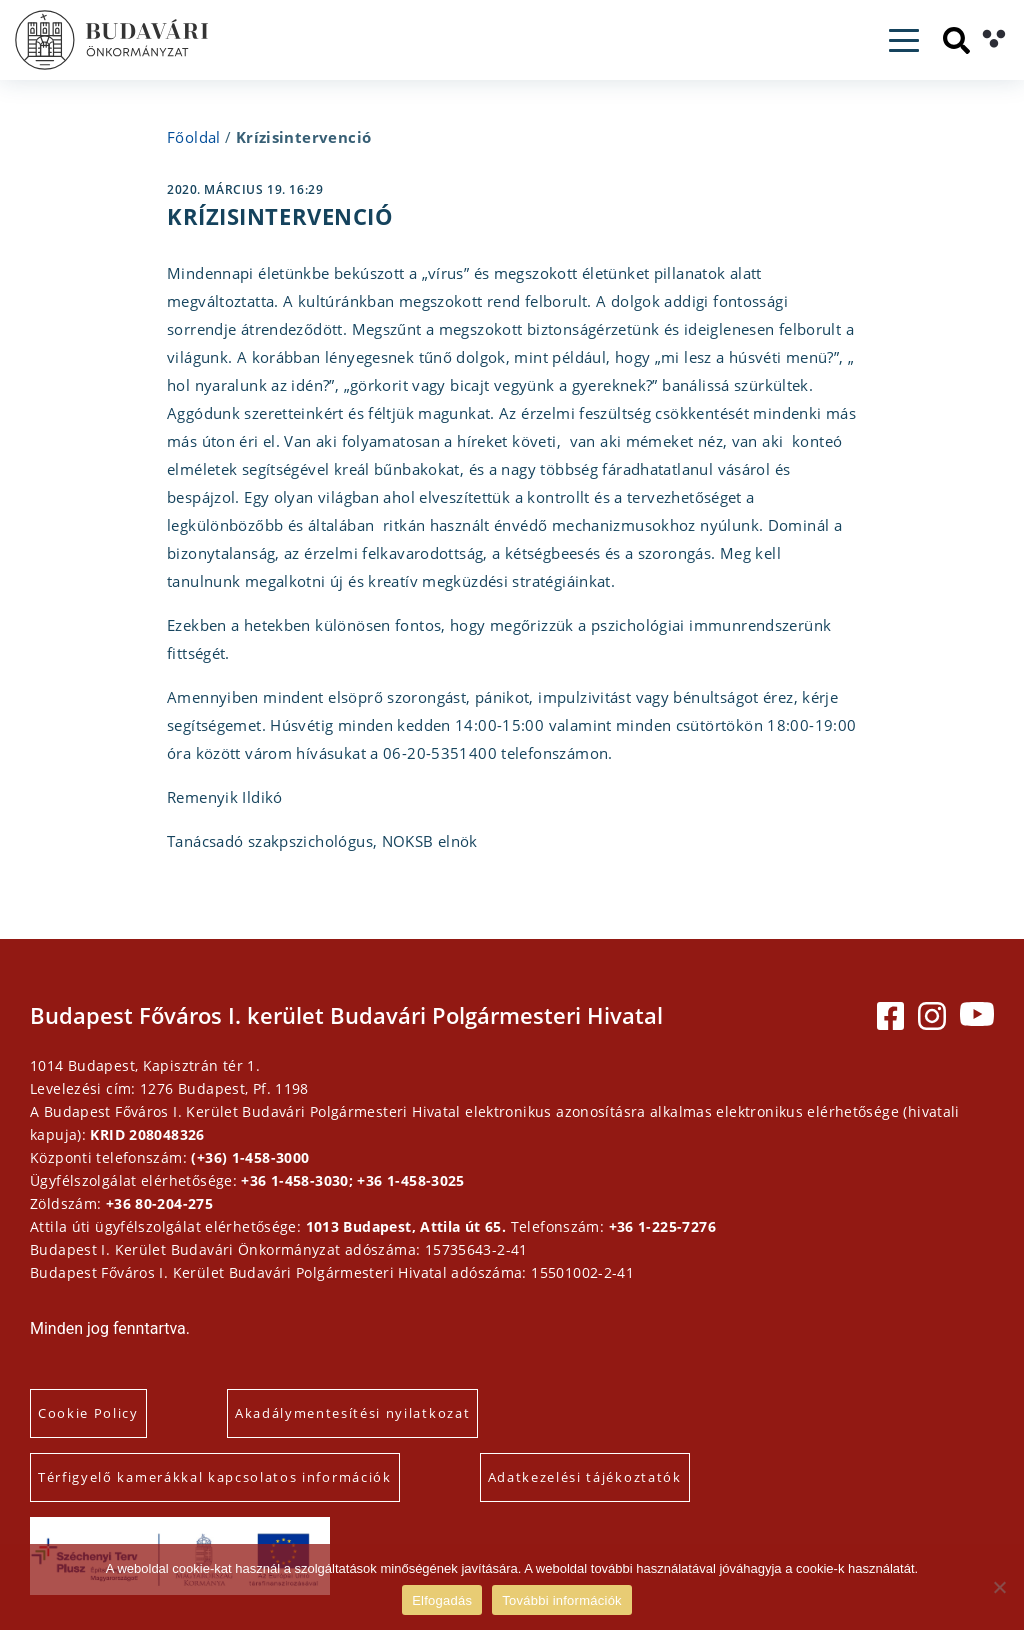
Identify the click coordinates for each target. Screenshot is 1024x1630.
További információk (562, 1600)
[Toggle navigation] (904, 40)
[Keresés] (956, 40)
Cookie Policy (88, 1413)
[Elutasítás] (999, 1587)
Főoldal (194, 137)
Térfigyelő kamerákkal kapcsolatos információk (215, 1477)
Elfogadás (442, 1600)
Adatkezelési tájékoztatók (585, 1477)
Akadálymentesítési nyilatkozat (352, 1413)
